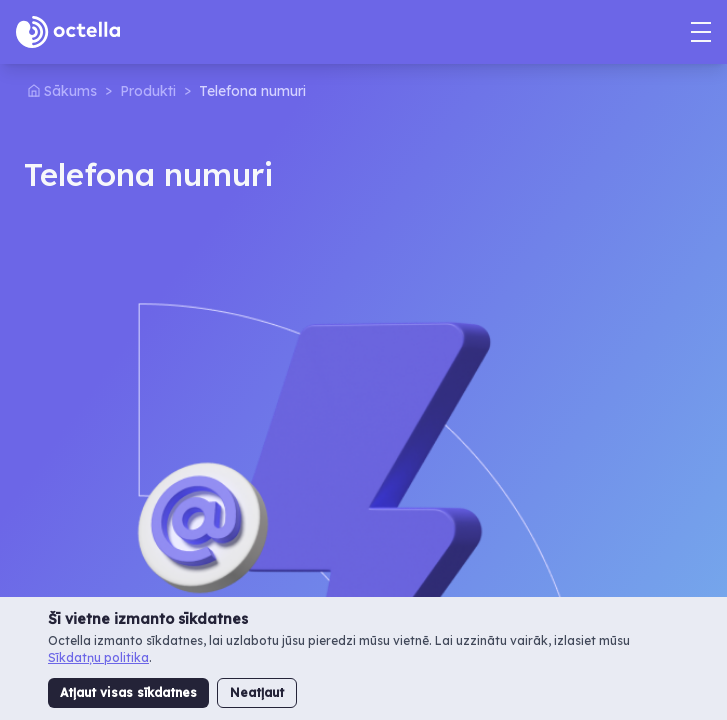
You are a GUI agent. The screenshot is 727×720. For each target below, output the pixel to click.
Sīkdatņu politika (98, 657)
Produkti (148, 91)
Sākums (70, 91)
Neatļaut (257, 692)
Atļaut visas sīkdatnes (128, 692)
